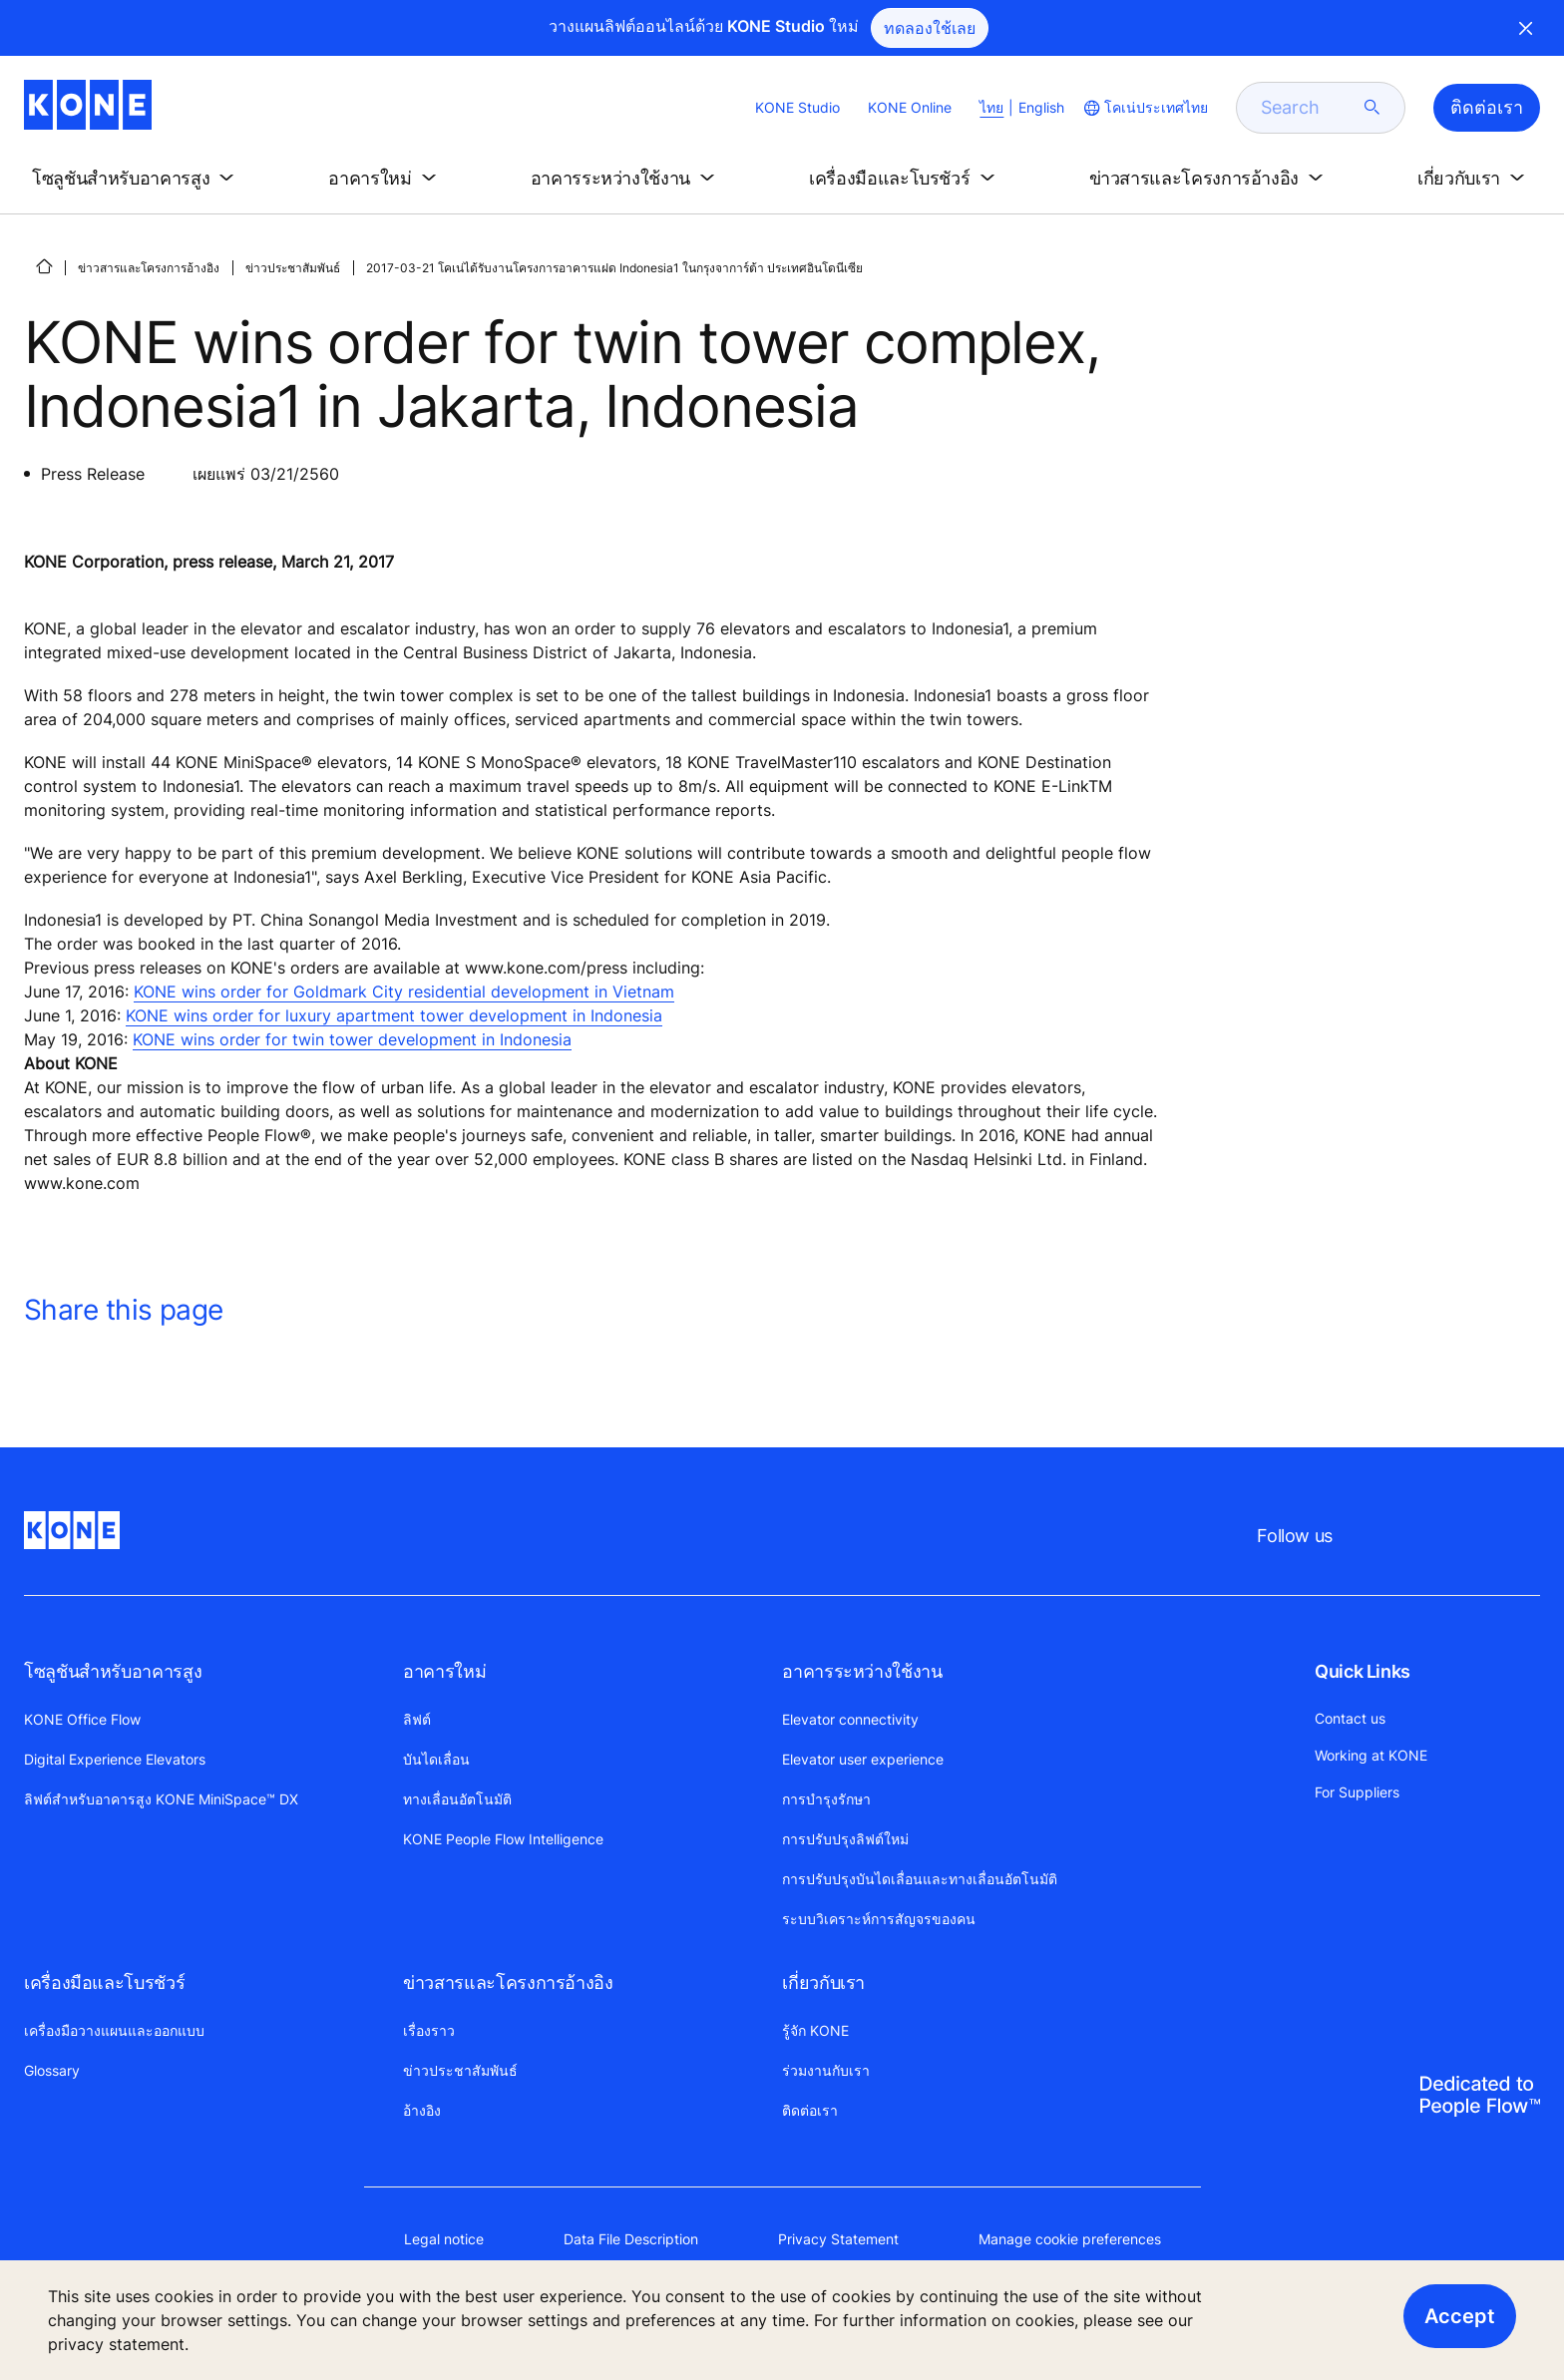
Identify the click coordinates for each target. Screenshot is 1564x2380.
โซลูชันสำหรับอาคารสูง (112, 1671)
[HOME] (44, 266)
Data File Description (631, 2238)
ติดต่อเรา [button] (1486, 107)
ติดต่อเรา (810, 2110)
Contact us (1350, 1718)
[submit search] (1372, 108)
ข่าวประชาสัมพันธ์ (292, 267)
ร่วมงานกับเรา (826, 2070)
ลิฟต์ (417, 1719)
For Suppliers (1357, 1792)
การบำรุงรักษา (826, 1798)
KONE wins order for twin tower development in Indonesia (352, 1039)
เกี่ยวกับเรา (823, 1982)
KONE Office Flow (82, 1719)
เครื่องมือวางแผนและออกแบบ (114, 2030)
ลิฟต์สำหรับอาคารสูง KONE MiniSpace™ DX (161, 1798)
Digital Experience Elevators (114, 1759)
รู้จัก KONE (815, 2030)
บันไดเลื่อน (436, 1759)
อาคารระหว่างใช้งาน (862, 1671)
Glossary (52, 2070)
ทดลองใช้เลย (930, 28)
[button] (136, 179)
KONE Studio (797, 107)
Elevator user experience (863, 1759)
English (1041, 107)
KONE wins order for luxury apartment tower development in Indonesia (394, 1015)
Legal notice (444, 2238)
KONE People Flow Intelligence (503, 1838)
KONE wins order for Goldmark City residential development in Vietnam (404, 991)
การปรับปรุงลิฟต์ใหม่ (845, 1838)
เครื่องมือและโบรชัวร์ (104, 1982)
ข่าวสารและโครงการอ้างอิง (148, 267)
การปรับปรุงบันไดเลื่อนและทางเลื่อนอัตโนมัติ (919, 1878)
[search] (1309, 108)
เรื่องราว (429, 2030)
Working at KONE (1371, 1755)
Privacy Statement (838, 2238)
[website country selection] (1144, 108)
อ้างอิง (422, 2110)
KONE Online (910, 107)
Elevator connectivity (850, 1719)
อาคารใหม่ (444, 1671)
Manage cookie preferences (1069, 2238)
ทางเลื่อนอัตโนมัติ (457, 1798)
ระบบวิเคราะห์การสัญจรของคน (879, 1918)
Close (1526, 28)
